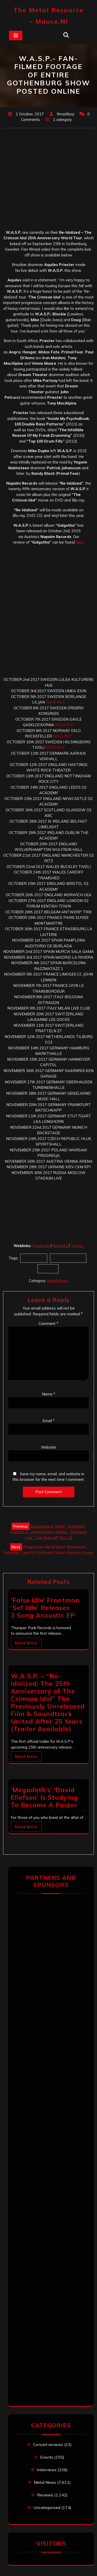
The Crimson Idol (68, 1258)
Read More (26, 1643)
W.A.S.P (48, 1268)
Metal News (57, 1280)
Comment (48, 1323)
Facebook (41, 1245)
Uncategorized (46, 2507)
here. (80, 542)
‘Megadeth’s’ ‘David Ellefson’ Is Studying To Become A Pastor (44, 1797)
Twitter (77, 1245)
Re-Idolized (34, 1258)
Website (61, 1245)
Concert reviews (48, 2444)
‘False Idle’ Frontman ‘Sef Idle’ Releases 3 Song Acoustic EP (45, 1607)
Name (48, 1394)
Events (46, 2457)
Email (48, 1420)
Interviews (47, 2469)
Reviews (45, 2494)
